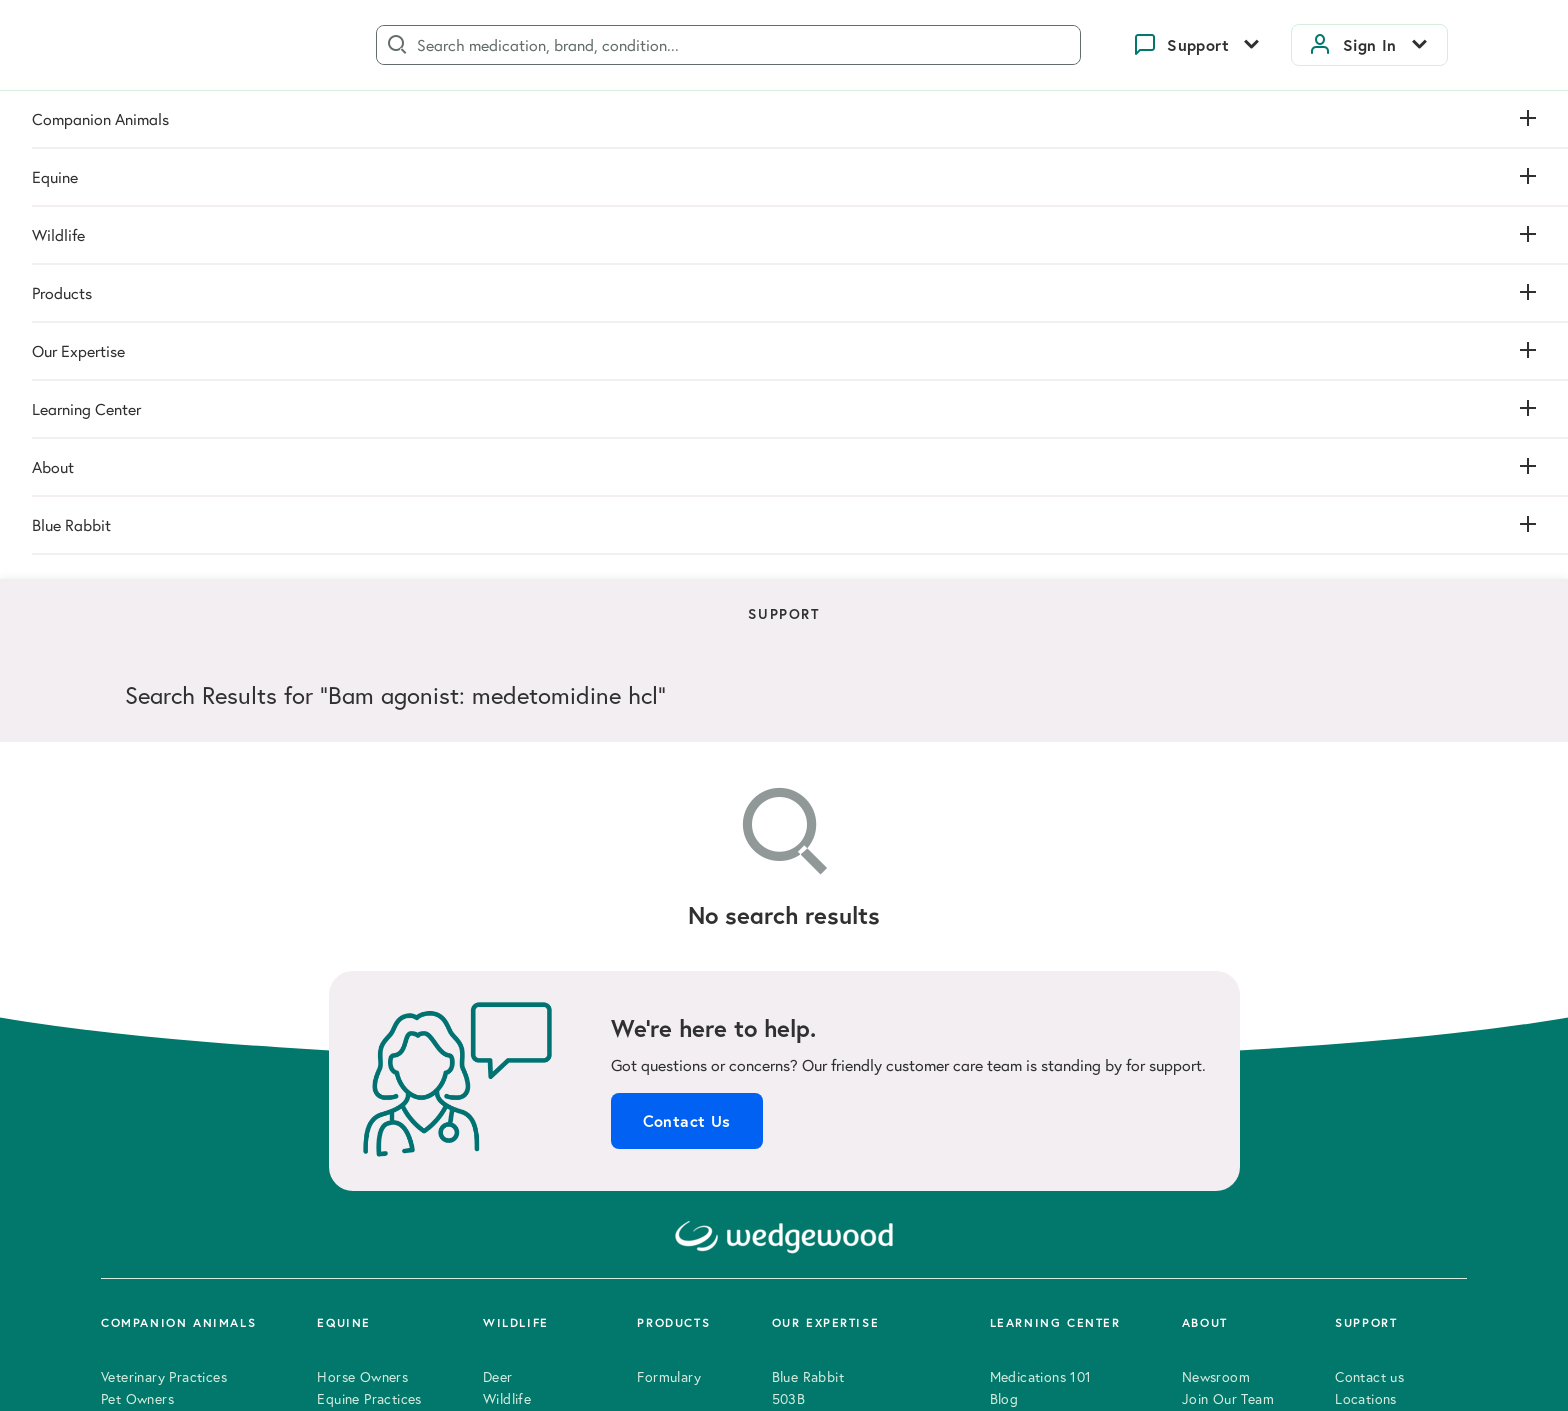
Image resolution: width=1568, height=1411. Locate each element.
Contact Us (687, 619)
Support (1198, 45)
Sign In (1370, 45)
